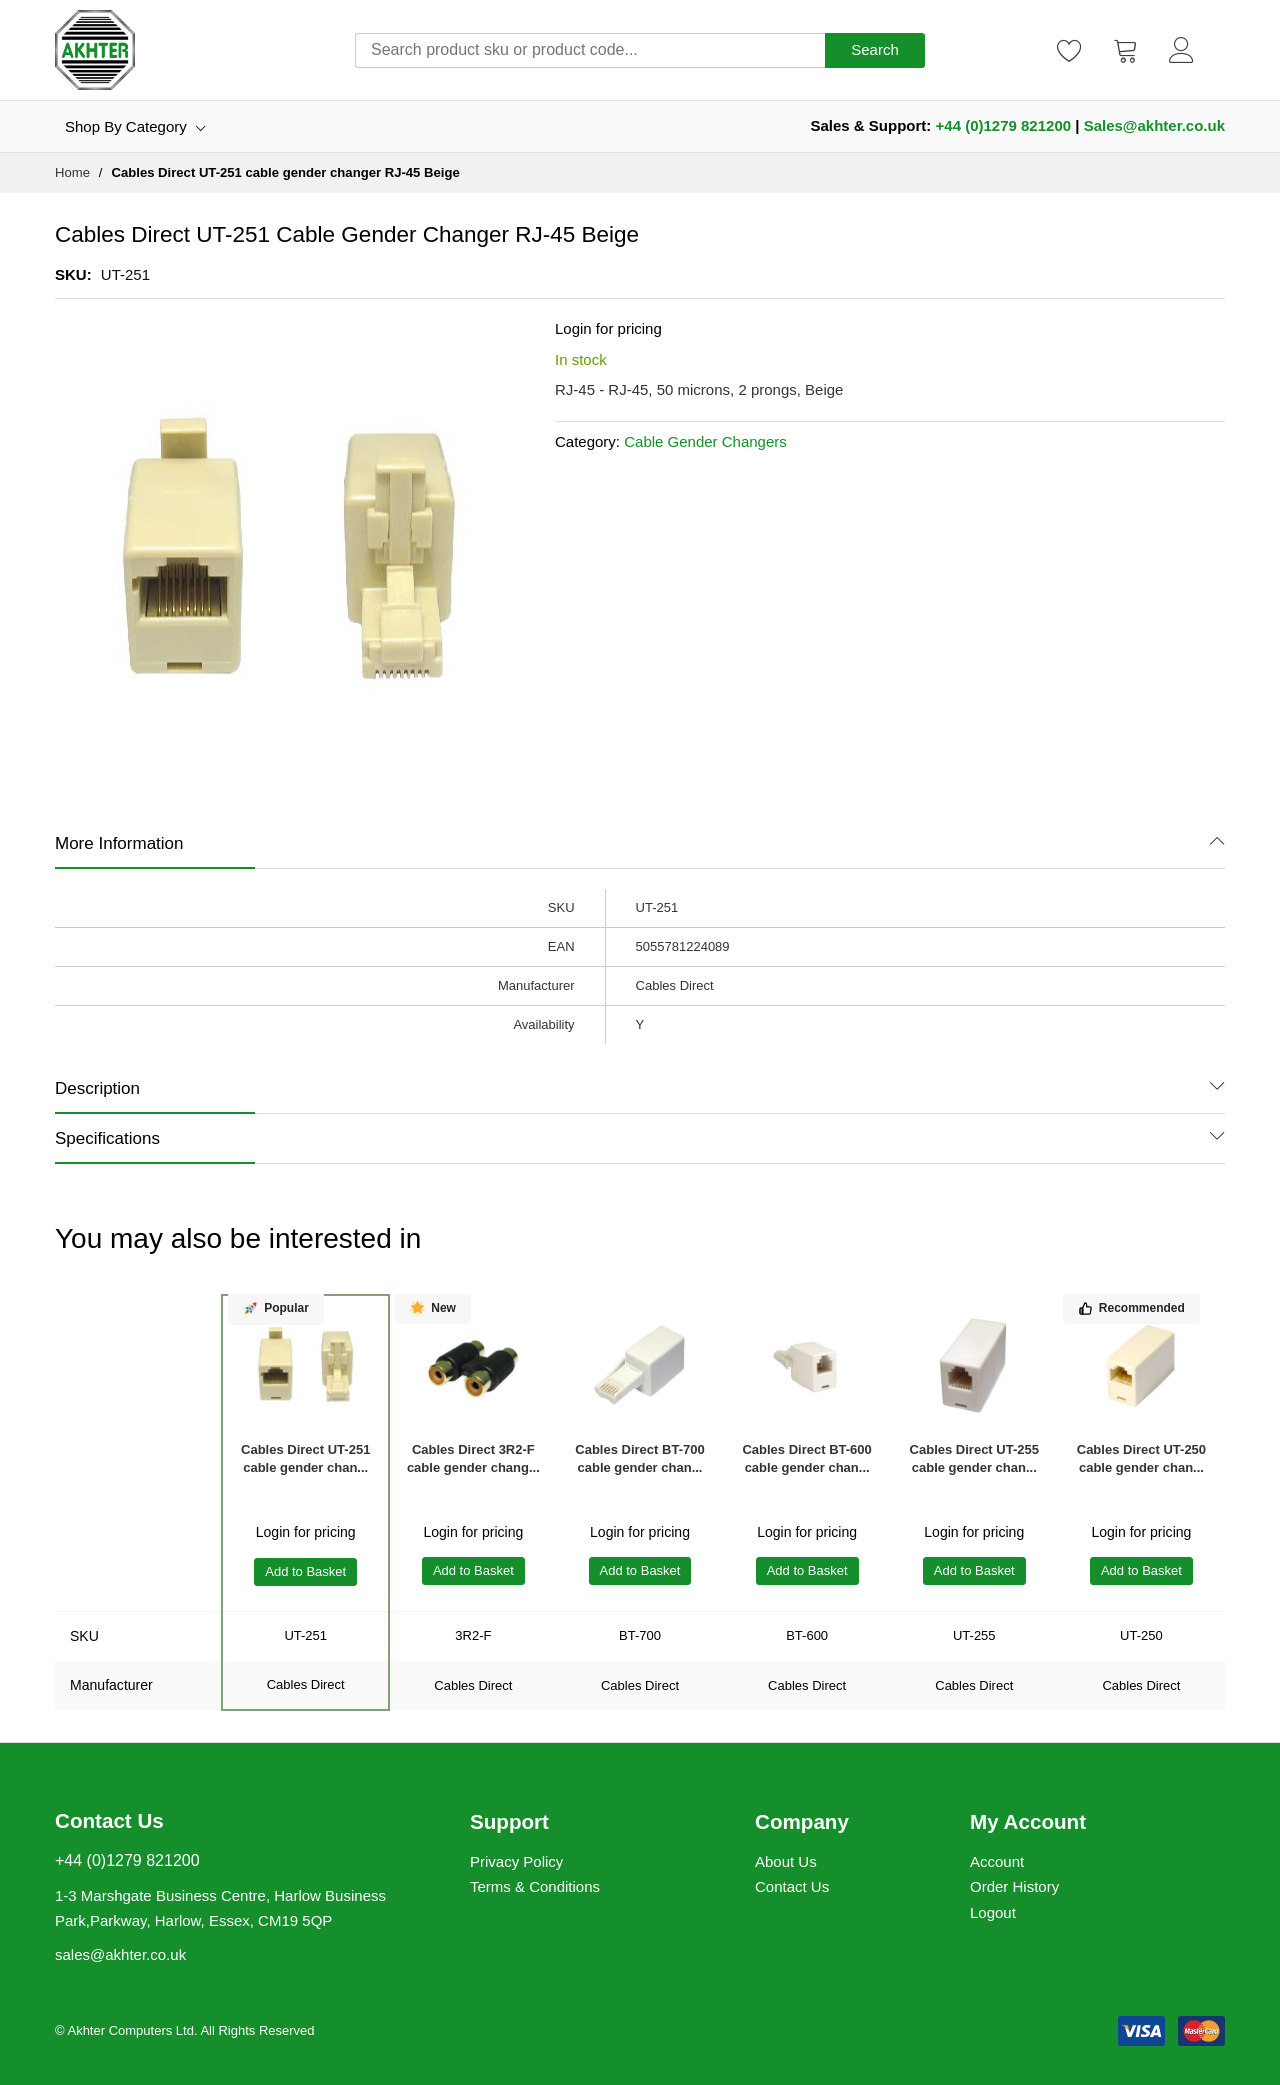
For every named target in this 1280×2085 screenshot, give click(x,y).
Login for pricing (608, 328)
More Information (119, 843)
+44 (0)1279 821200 (1004, 125)
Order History (1014, 1886)
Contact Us (792, 1886)
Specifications (107, 1138)
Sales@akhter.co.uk (1154, 125)
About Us (786, 1861)
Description (97, 1088)
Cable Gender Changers (705, 441)
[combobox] (590, 50)
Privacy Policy (516, 1861)
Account (997, 1861)
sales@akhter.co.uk (120, 1954)
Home (72, 172)
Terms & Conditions (535, 1886)
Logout (993, 1912)
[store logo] (95, 50)
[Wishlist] (1070, 50)
